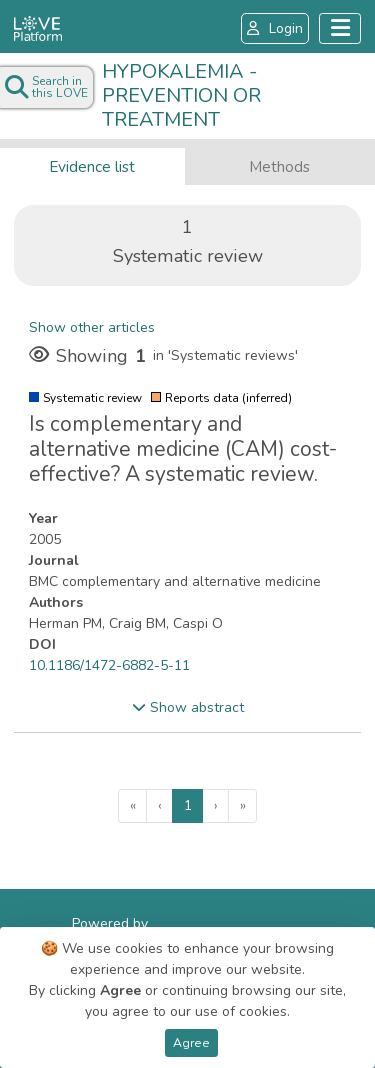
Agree (191, 1043)
